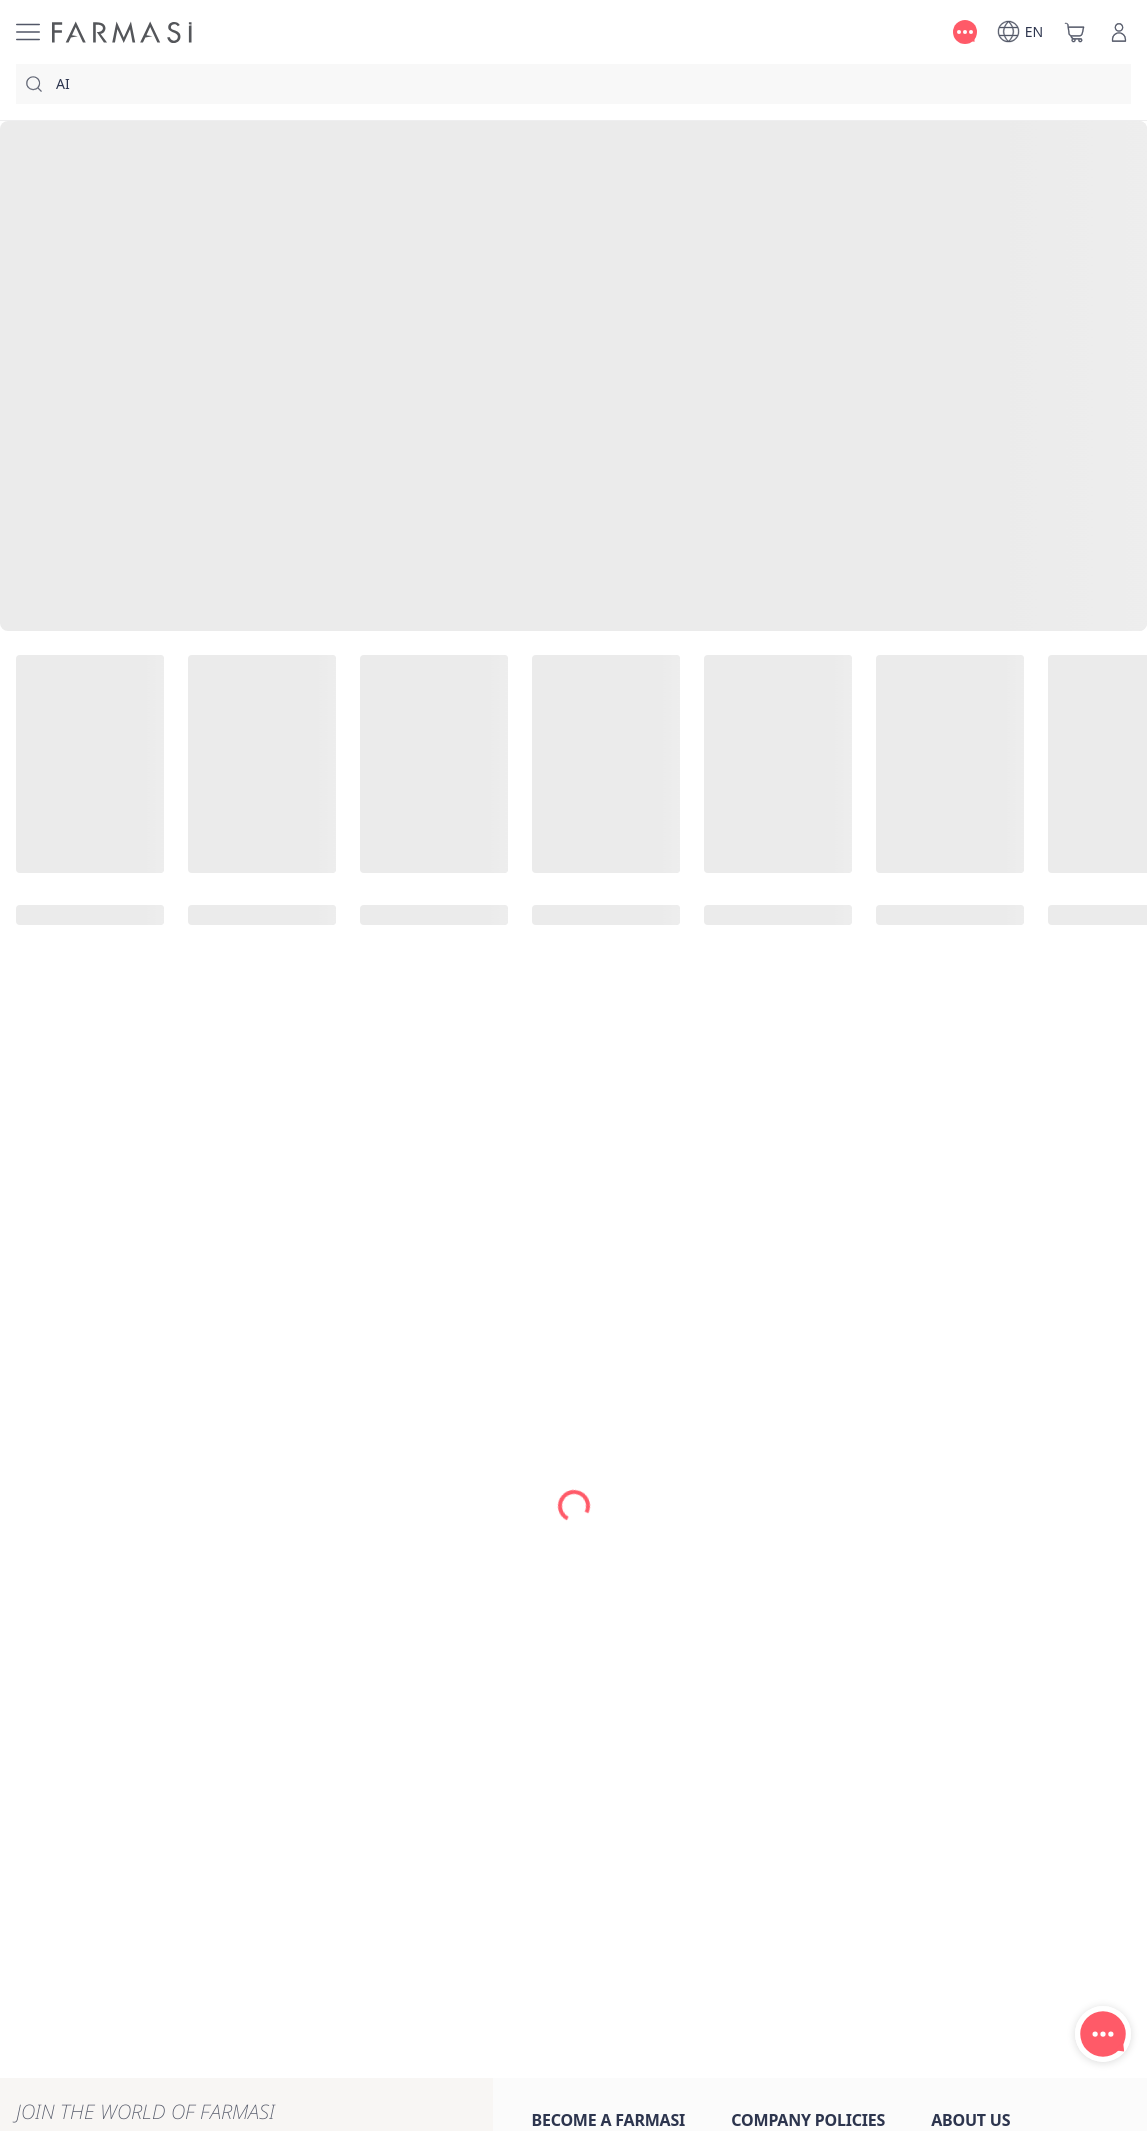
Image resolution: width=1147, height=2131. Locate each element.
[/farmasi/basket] (1075, 32)
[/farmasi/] (122, 32)
